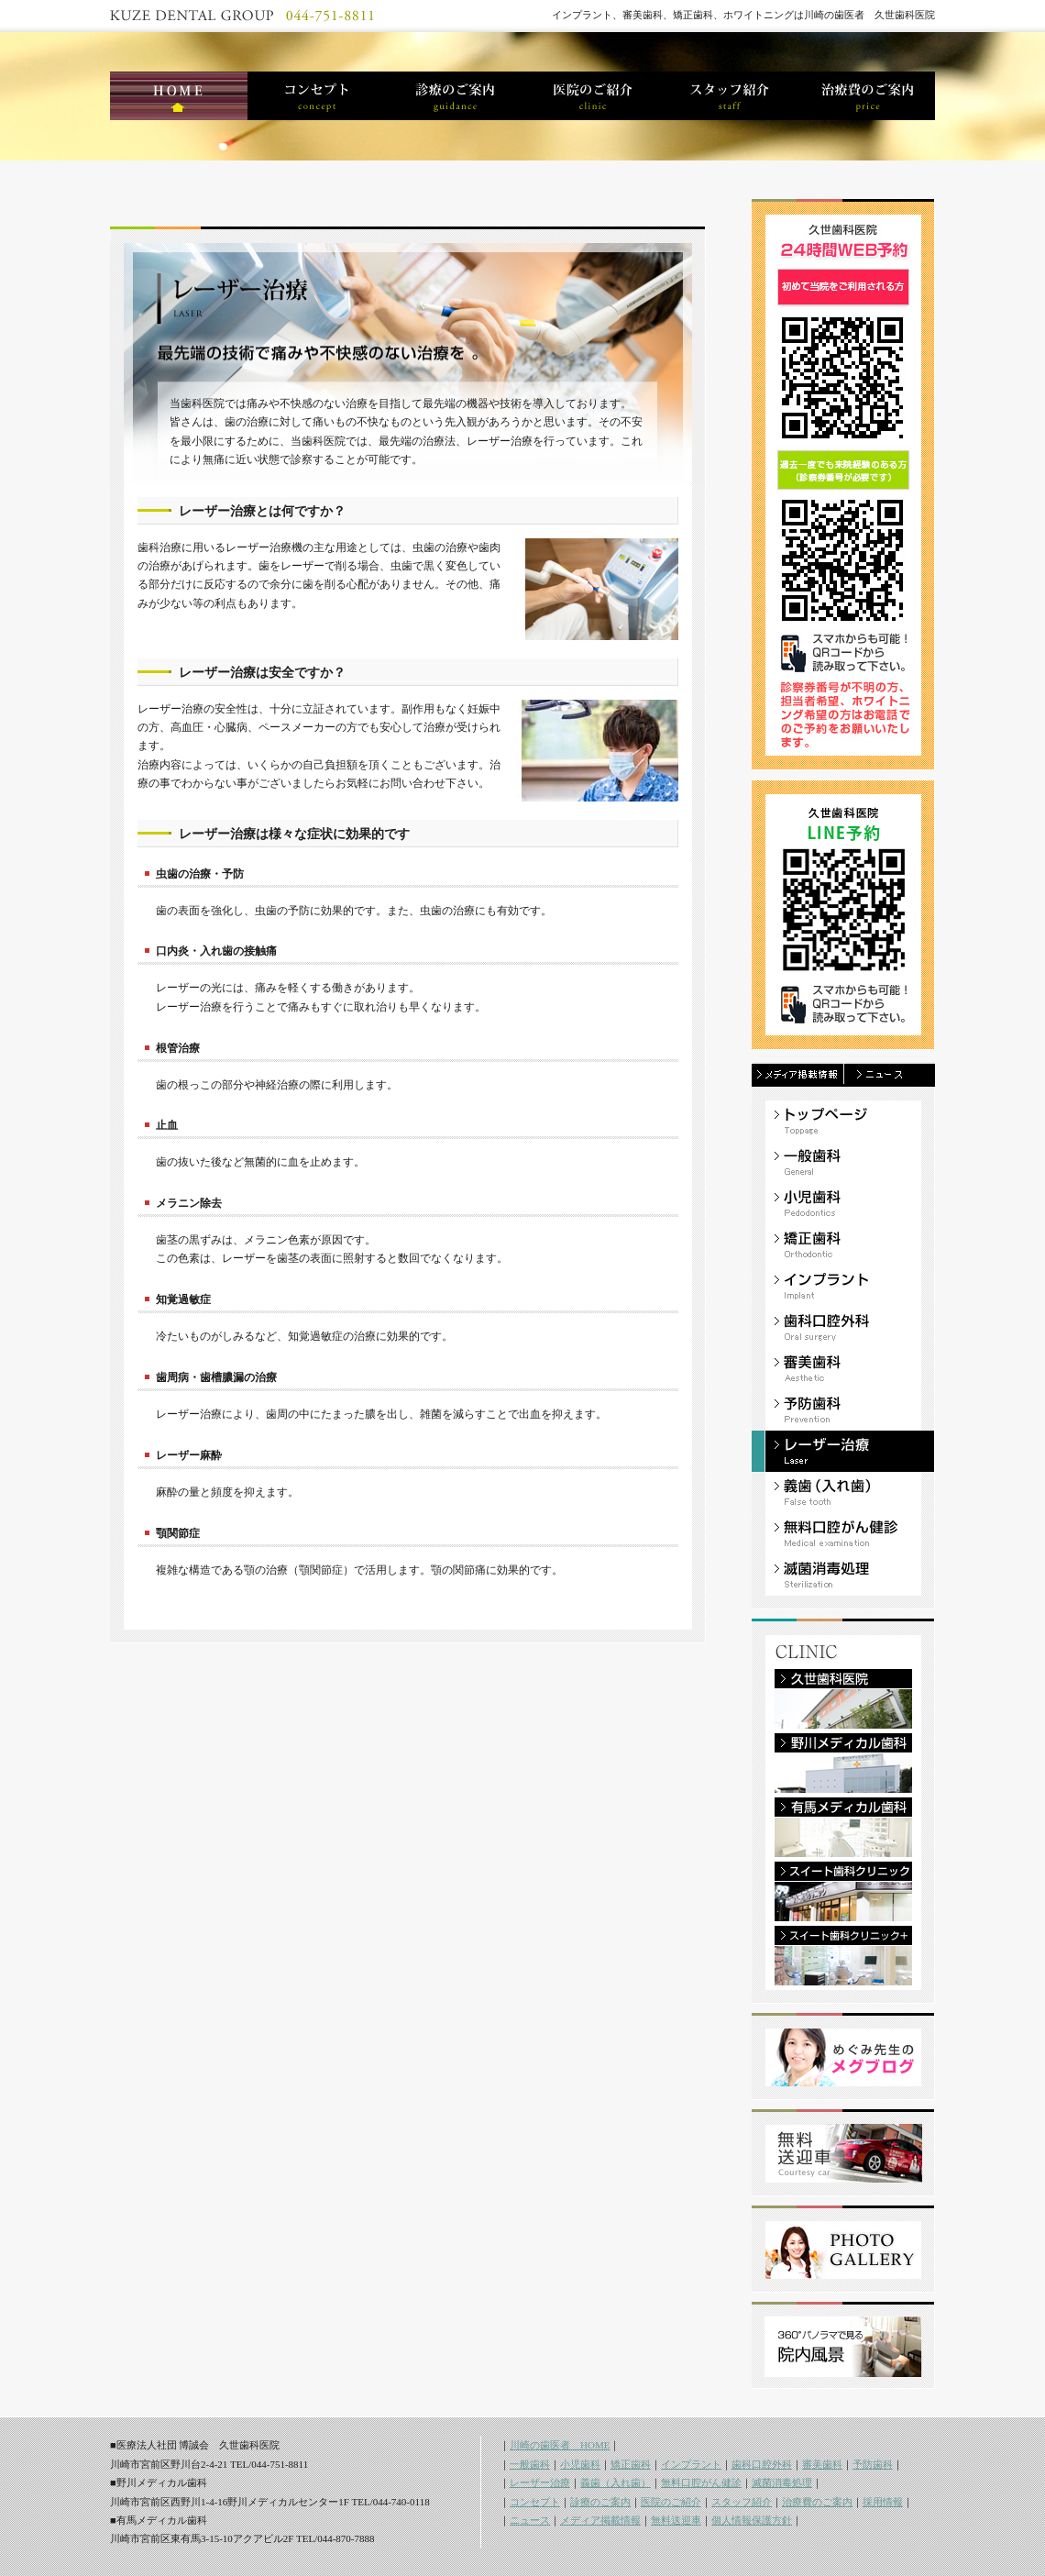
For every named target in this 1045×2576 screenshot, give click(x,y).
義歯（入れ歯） (615, 2482)
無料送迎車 (676, 2520)
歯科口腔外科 (762, 2464)
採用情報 (883, 2501)
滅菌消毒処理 (782, 2482)
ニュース (530, 2520)
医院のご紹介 (671, 2501)
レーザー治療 (540, 2482)
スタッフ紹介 (741, 2501)
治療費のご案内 (817, 2501)
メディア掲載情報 (600, 2520)
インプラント (691, 2464)
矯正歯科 (630, 2464)
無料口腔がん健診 (701, 2482)
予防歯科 (872, 2464)
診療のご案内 (600, 2501)
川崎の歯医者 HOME (560, 2444)
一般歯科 (530, 2464)
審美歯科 (822, 2464)
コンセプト (535, 2501)
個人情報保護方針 (751, 2520)
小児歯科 (580, 2464)
